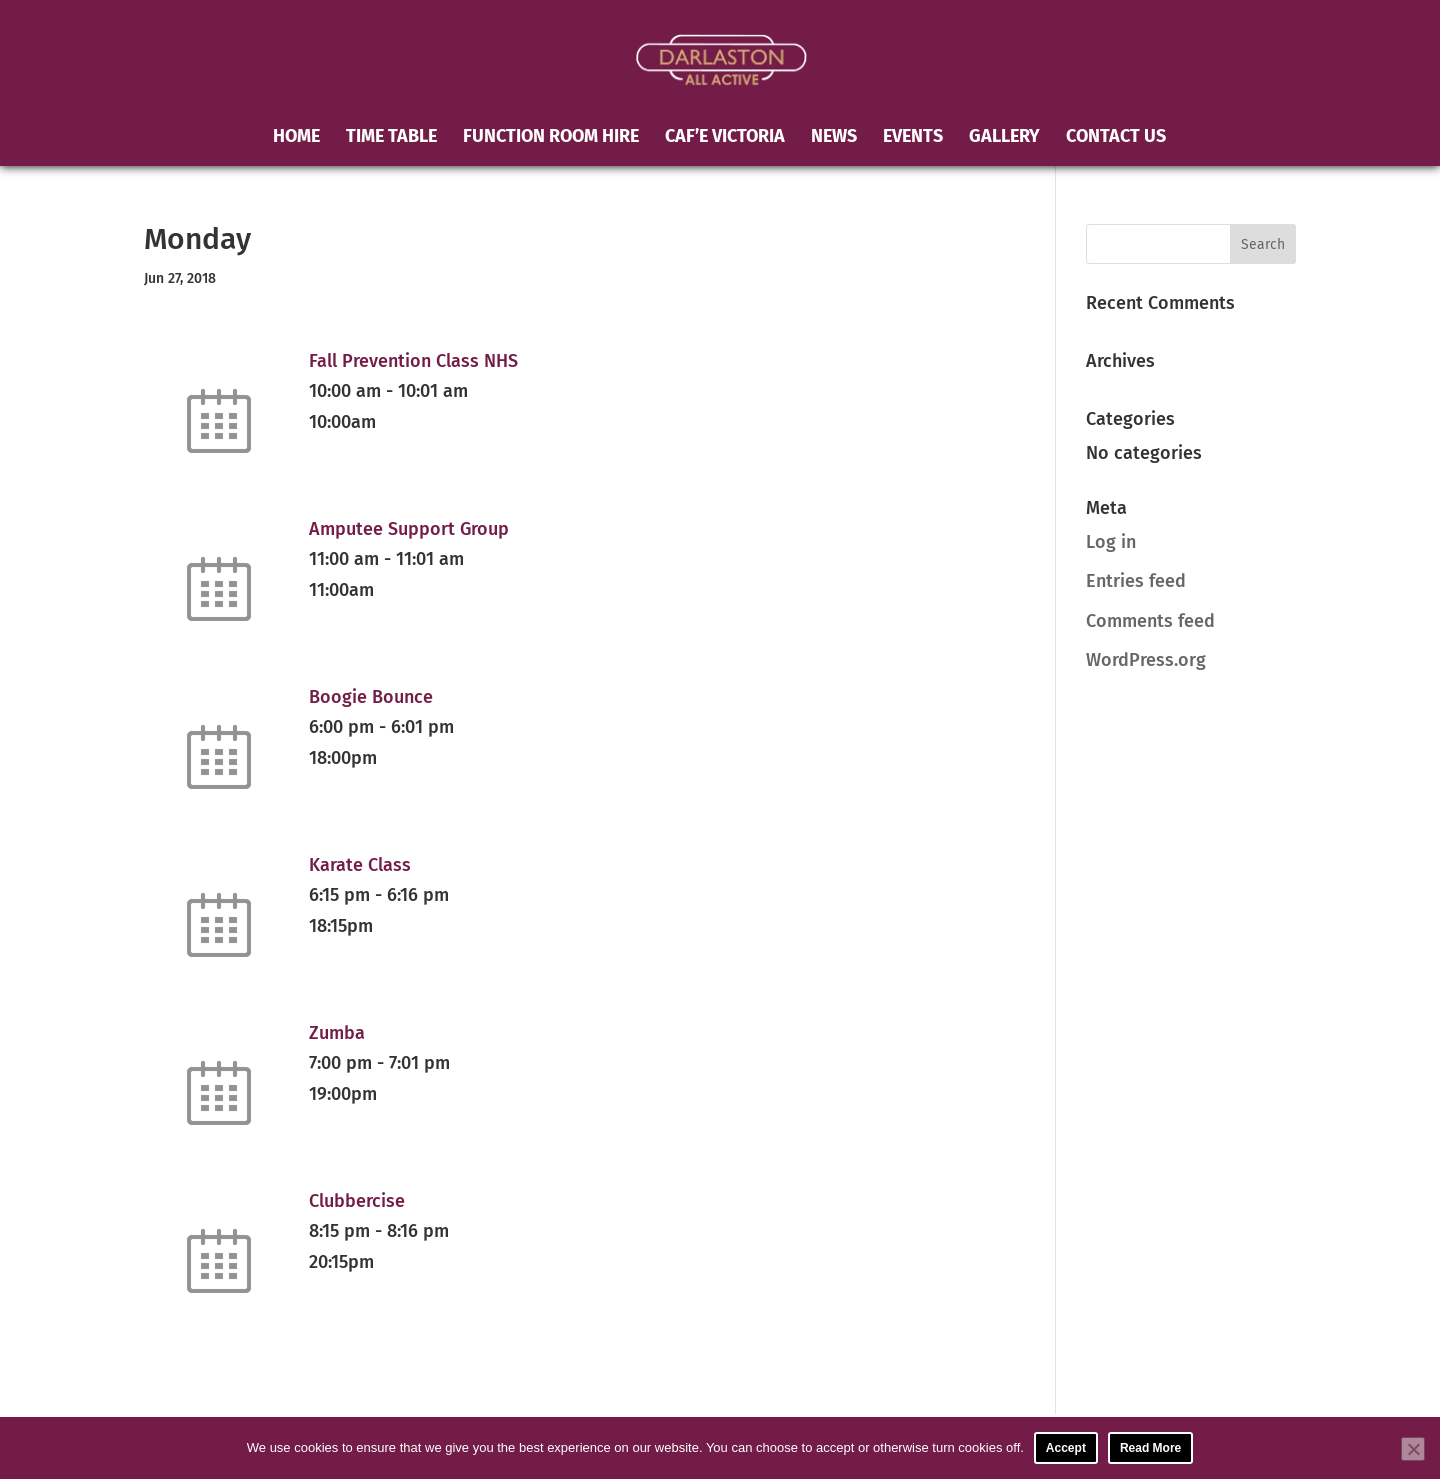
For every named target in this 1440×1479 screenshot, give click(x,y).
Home (296, 138)
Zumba (337, 1033)
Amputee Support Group (409, 529)
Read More (1150, 1448)
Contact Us (1116, 138)
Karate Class (360, 865)
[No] (1413, 1449)
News (834, 138)
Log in (1111, 542)
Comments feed (1150, 621)
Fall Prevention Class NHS (413, 361)
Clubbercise (357, 1201)
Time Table (391, 138)
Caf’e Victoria (725, 138)
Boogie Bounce (371, 697)
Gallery (1004, 138)
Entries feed (1136, 581)
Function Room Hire (551, 138)
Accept (1066, 1448)
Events (913, 138)
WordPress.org (1146, 660)
